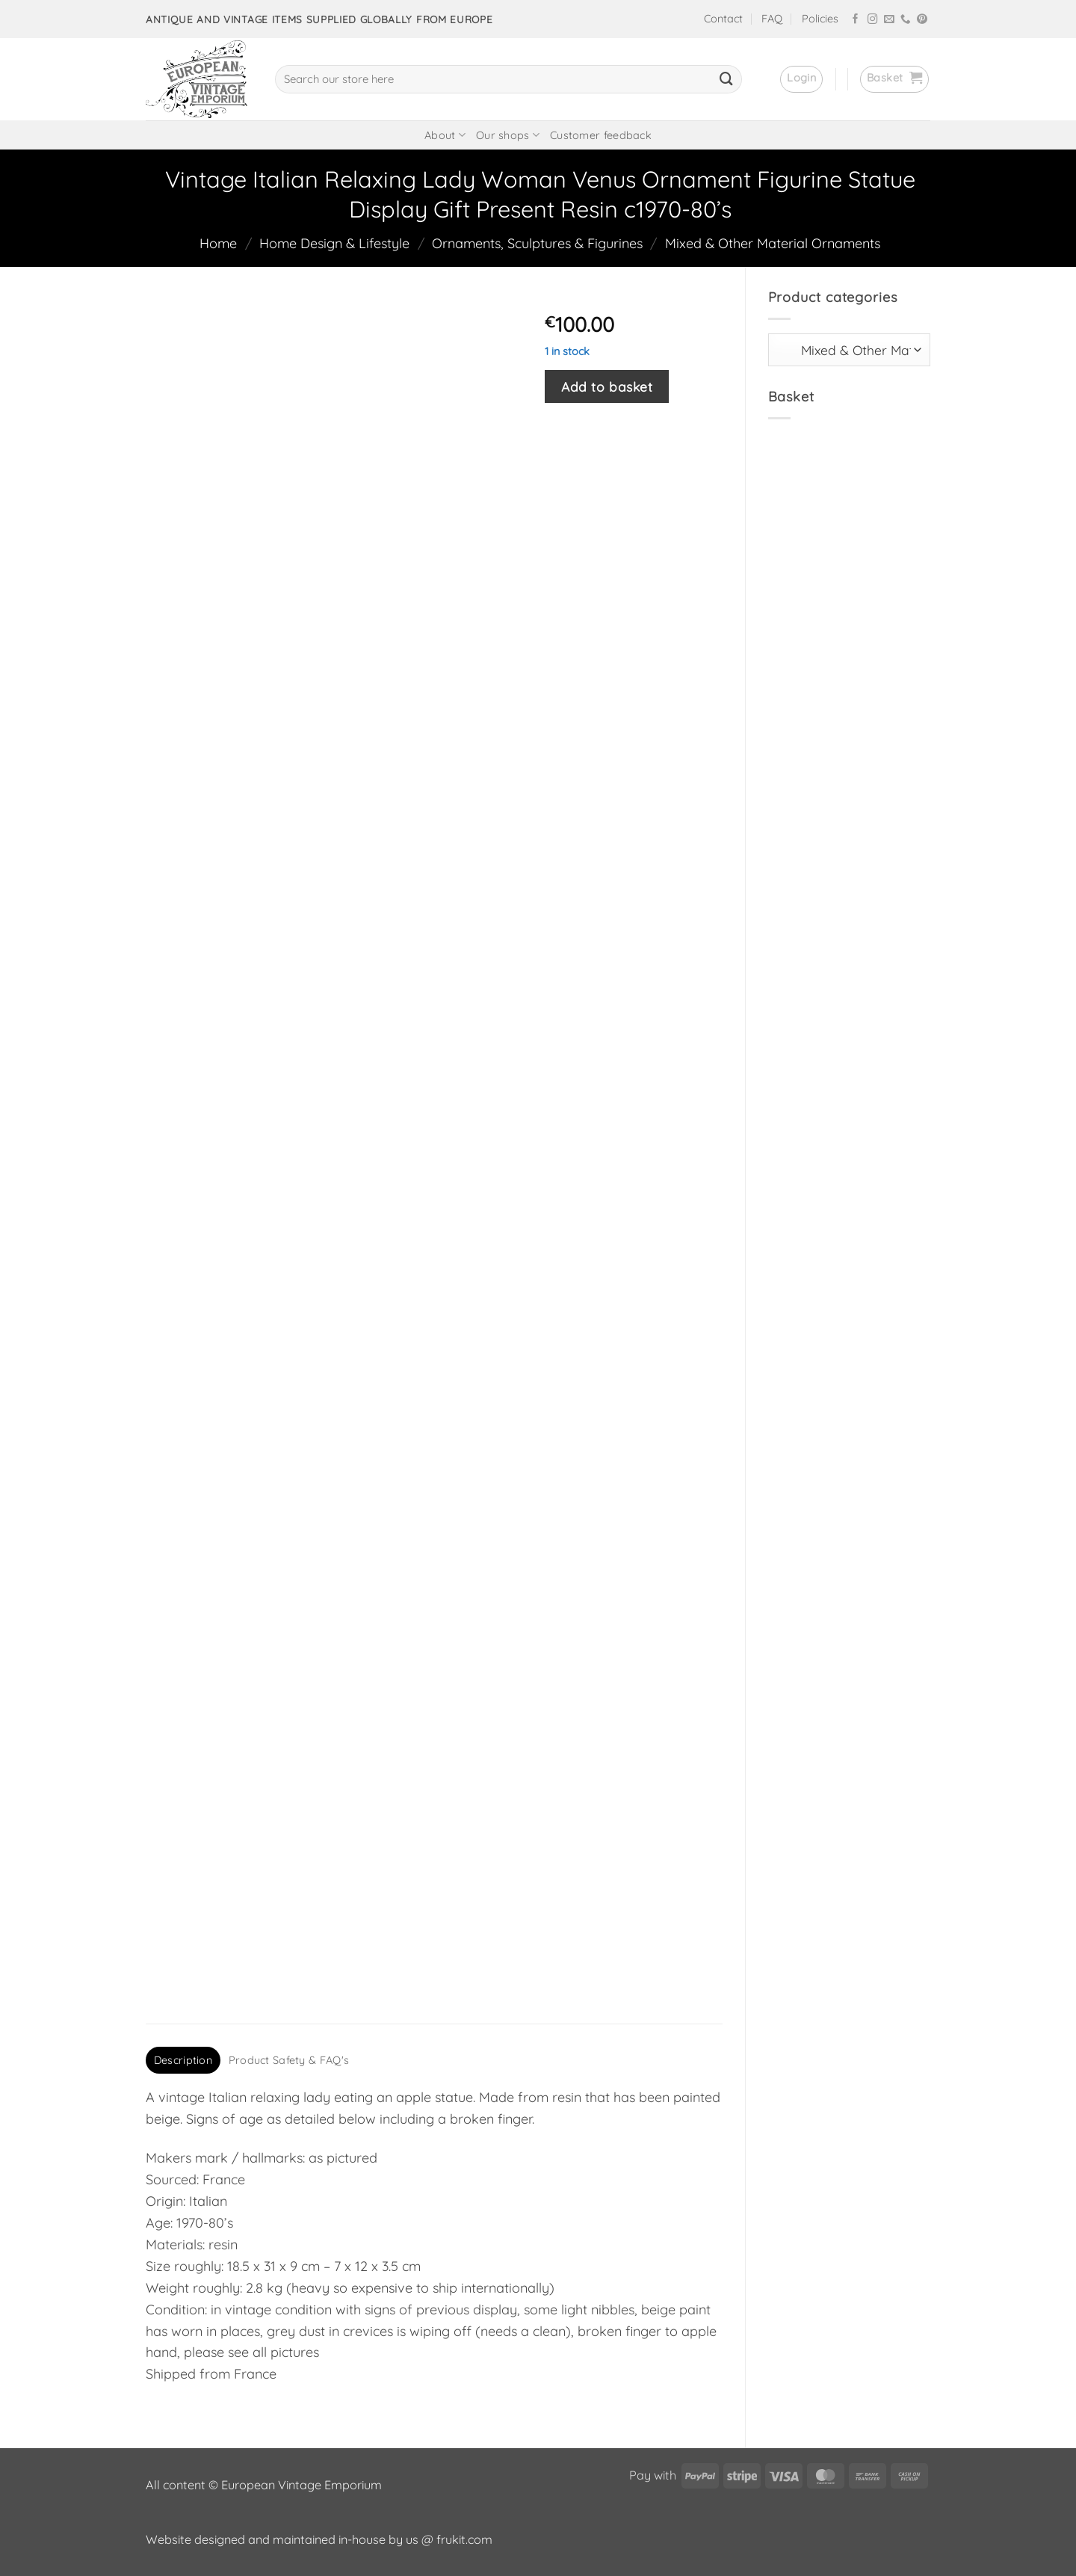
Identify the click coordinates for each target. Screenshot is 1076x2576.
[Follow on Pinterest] (922, 19)
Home (218, 243)
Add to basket (606, 386)
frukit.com (464, 2539)
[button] (801, 79)
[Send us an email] (889, 19)
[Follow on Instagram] (873, 19)
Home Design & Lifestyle (334, 243)
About (445, 135)
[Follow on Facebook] (855, 19)
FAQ (771, 18)
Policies (820, 18)
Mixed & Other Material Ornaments (772, 243)
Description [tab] (183, 2060)
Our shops (507, 135)
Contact (723, 18)
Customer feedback (601, 135)
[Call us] (905, 19)
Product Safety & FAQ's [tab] (289, 2060)
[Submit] (726, 79)
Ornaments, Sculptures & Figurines (537, 243)
